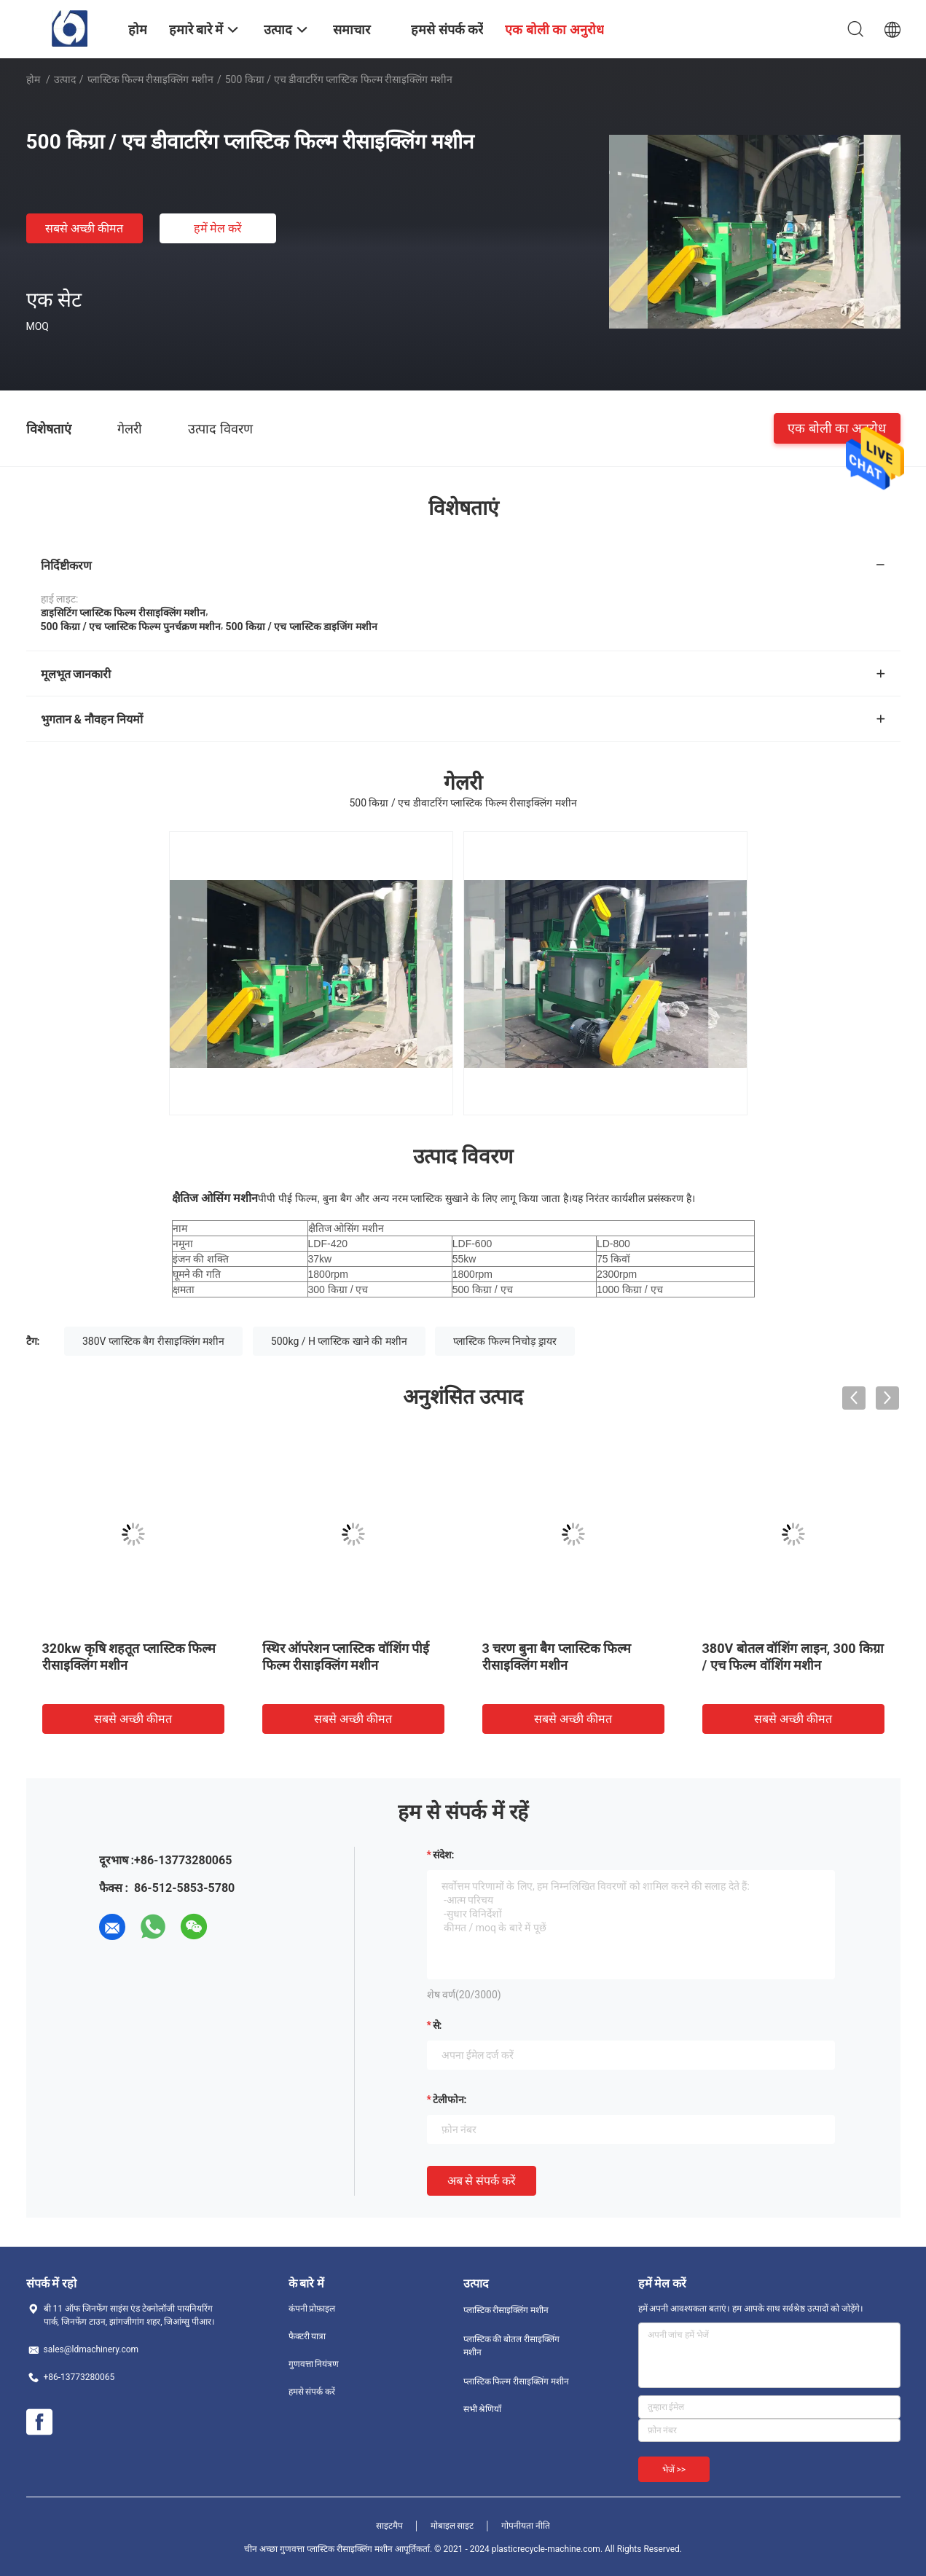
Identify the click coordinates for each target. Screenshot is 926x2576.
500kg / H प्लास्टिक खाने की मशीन (339, 1341)
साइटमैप (389, 2526)
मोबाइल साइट (452, 2526)
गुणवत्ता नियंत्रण (314, 2364)
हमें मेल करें (218, 228)
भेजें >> (674, 2470)
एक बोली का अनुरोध (837, 428)
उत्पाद (65, 79)
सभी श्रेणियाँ (482, 2409)
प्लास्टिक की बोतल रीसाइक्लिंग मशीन (511, 2345)
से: (437, 2025)
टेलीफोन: (450, 2099)
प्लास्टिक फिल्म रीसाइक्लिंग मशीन (150, 79)
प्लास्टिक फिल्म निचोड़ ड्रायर (504, 1341)
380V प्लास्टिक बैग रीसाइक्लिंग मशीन (153, 1341)
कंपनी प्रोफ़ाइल (312, 2309)
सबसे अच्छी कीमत (84, 228)
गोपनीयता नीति (525, 2526)
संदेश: (444, 1855)
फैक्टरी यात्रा (307, 2336)
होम (33, 79)
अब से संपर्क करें (482, 2181)
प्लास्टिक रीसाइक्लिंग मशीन (506, 2310)
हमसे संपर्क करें (312, 2392)
